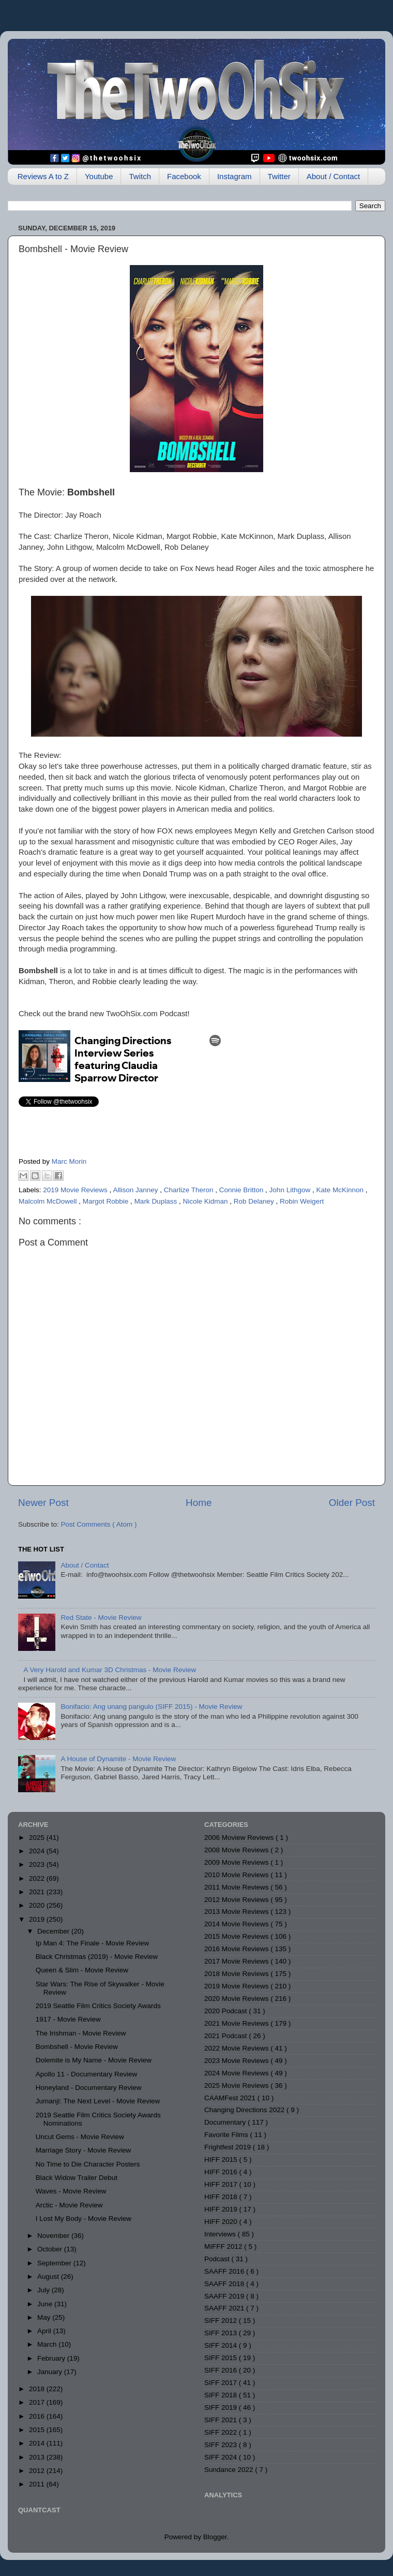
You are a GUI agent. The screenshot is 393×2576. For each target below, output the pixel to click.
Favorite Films (227, 2135)
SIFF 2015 (221, 2358)
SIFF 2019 (221, 2407)
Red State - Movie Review (101, 1617)
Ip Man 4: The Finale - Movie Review (92, 1943)
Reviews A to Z (43, 176)
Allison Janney (136, 1190)
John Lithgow (290, 1190)
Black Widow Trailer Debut (76, 2178)
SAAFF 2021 (225, 2308)
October (50, 2249)
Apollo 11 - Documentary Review (87, 2074)
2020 (38, 1905)
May (44, 2317)
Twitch (140, 176)
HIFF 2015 (221, 2159)
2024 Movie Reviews (237, 2073)
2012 (38, 2471)
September (55, 2263)
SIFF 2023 (221, 2445)
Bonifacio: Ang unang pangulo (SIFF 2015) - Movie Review (151, 1706)
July (44, 2290)
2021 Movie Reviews (237, 2023)
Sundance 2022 (229, 2469)
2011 (38, 2484)
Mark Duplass (156, 1201)
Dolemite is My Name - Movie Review (94, 2060)
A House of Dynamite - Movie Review (118, 1759)
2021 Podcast (226, 2036)
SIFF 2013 (221, 2333)
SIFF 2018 (221, 2395)
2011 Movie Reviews (237, 1887)
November (54, 2236)
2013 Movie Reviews (237, 1911)
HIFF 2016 (221, 2172)
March (47, 2344)
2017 (38, 2402)
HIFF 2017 (221, 2184)
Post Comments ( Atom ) (99, 1524)
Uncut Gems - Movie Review (80, 2137)
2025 (38, 1837)
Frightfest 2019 (228, 2147)
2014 (38, 2443)
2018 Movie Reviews (237, 1974)
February (52, 2358)
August (49, 2276)
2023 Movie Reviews (237, 2061)
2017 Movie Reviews (237, 1961)
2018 (38, 2389)
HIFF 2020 (221, 2222)
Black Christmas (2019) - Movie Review (97, 1956)
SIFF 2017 (221, 2383)
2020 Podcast (226, 2011)
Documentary (226, 2122)
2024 (38, 1851)
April (45, 2331)
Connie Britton (242, 1190)
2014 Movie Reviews (237, 1924)
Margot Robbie (106, 1201)
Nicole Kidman (206, 1201)
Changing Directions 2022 (245, 2110)
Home (198, 1502)
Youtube (99, 176)
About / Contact (333, 176)
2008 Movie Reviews (237, 1850)
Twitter (279, 176)
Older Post (352, 1502)
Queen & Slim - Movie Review (82, 1970)
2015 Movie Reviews (237, 1936)
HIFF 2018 (221, 2197)
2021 (38, 1892)
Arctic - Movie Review (69, 2205)
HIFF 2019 (221, 2209)
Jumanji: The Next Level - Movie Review (98, 2101)
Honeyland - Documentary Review (89, 2087)
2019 (38, 1919)
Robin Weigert (302, 1201)
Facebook (184, 176)
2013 (38, 2457)
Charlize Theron (190, 1190)
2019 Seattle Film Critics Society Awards (98, 2006)
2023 (38, 1864)
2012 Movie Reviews (237, 1900)
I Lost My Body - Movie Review (83, 2218)
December (54, 1931)
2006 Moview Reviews (240, 1837)
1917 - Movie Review (68, 2019)
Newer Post (43, 1502)
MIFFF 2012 (224, 2246)
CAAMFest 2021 (231, 2098)
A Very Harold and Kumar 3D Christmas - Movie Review (109, 1670)
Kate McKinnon (340, 1190)
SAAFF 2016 (225, 2271)
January (50, 2372)
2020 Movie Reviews (237, 1998)
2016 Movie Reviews (237, 1949)
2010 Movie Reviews (237, 1875)
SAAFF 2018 (225, 2284)
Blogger (215, 2537)
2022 (38, 1878)
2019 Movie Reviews (76, 1190)
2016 (38, 2416)
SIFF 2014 (221, 2345)
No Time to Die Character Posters (88, 2164)
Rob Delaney (255, 1201)
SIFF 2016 (221, 2370)
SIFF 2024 (221, 2457)
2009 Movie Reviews (237, 1862)
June (45, 2304)
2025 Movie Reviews (237, 2085)
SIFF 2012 (221, 2320)
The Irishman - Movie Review (81, 2033)
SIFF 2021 (221, 2420)
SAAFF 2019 (225, 2296)
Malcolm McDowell (49, 1201)
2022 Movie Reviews (237, 2048)
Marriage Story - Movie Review (83, 2150)
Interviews (221, 2234)
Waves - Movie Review (71, 2191)
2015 (38, 2430)
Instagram (234, 176)
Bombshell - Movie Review (77, 2047)
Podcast (218, 2259)
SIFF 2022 (221, 2432)
